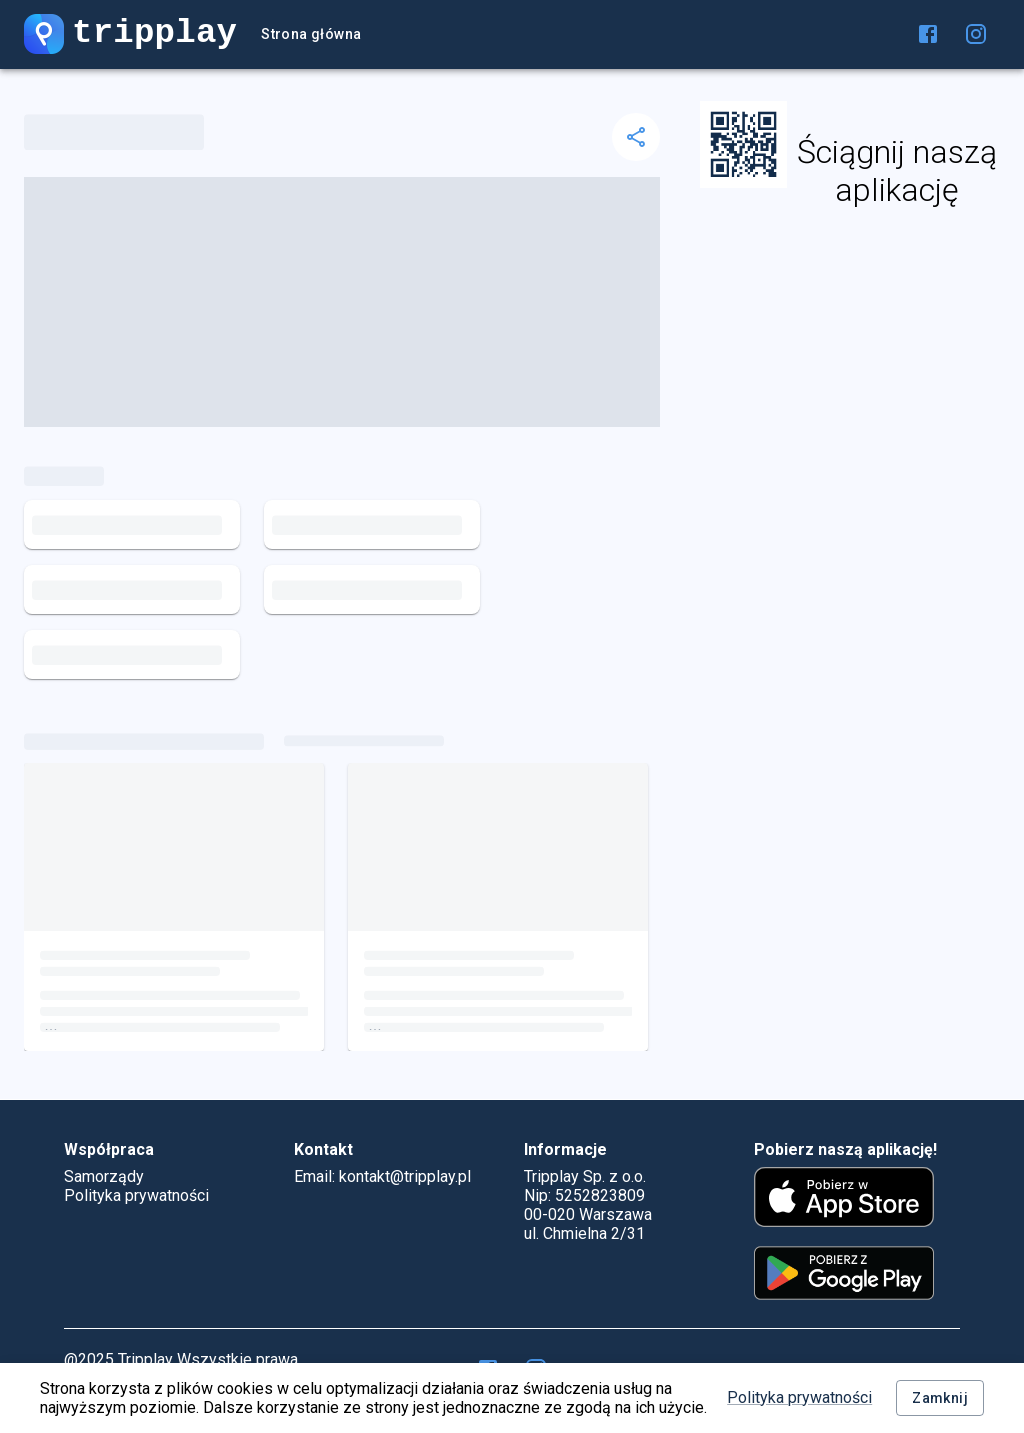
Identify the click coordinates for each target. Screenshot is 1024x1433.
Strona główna (311, 34)
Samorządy (104, 1176)
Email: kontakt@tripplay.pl (382, 1176)
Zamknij (940, 1398)
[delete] (636, 137)
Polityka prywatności (799, 1397)
